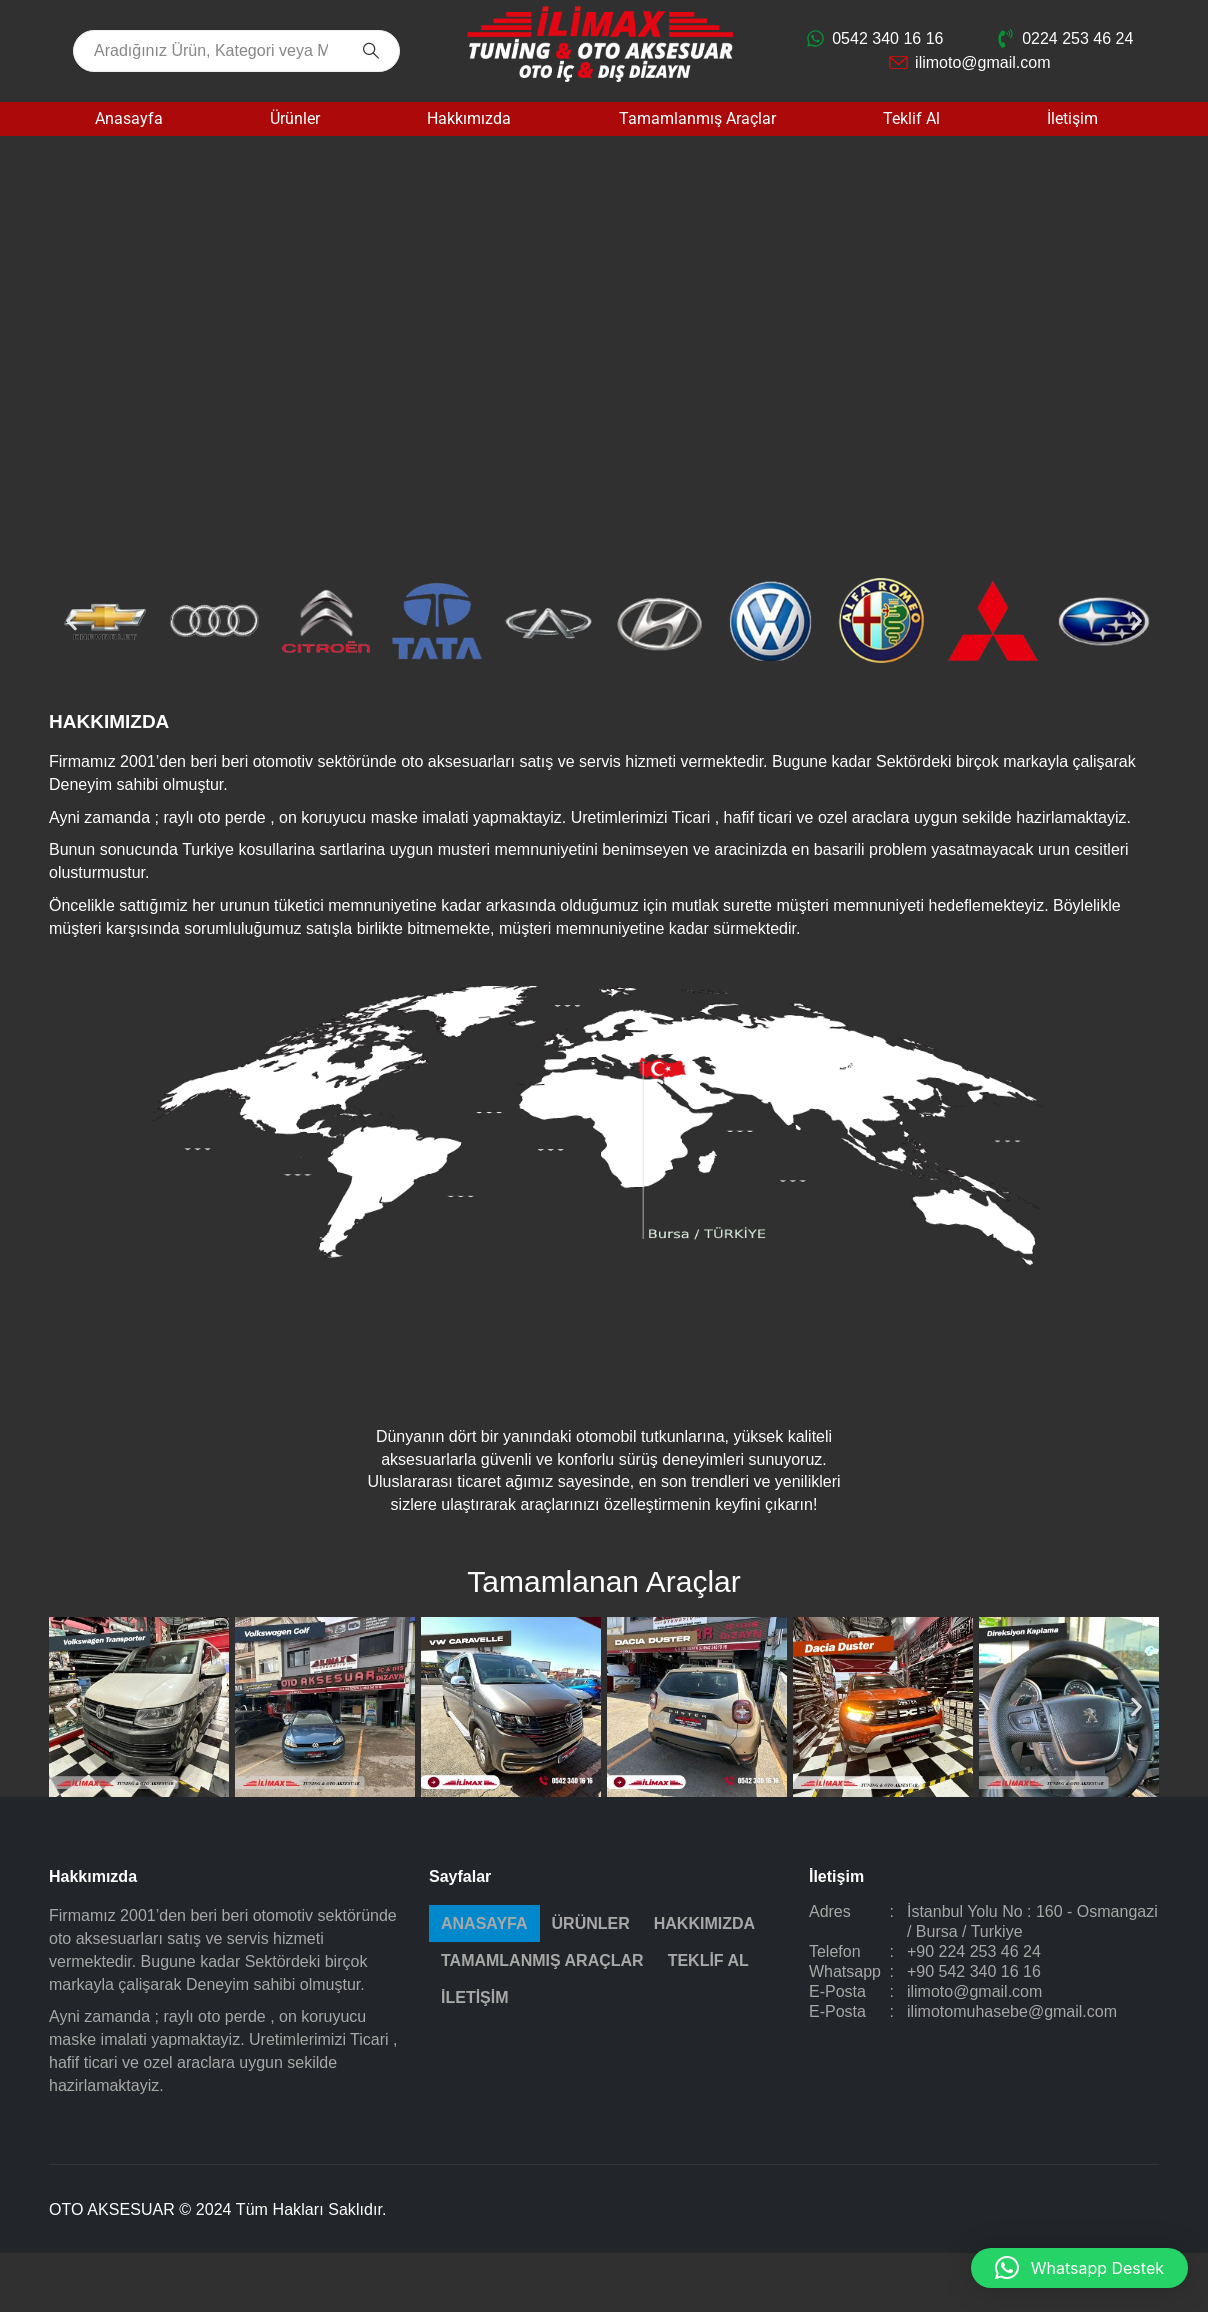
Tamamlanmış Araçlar (697, 118)
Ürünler (295, 118)
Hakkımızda (469, 118)
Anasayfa (129, 118)
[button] (71, 621)
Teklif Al (911, 118)
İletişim (1072, 118)
